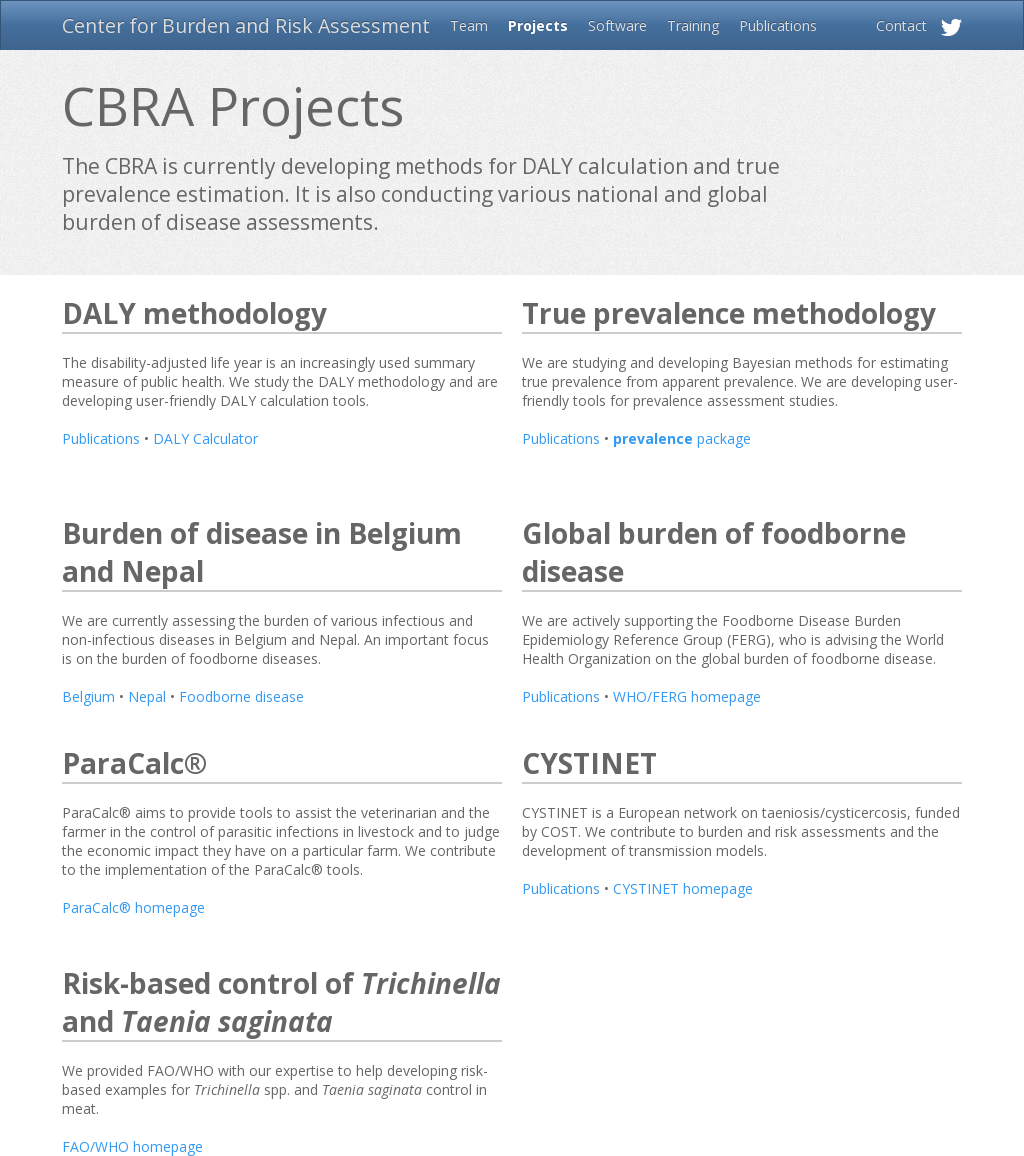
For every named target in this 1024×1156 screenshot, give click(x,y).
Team (469, 25)
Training (693, 25)
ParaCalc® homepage (133, 907)
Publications (778, 25)
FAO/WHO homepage (132, 1146)
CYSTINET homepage (683, 888)
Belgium (88, 696)
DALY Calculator (205, 438)
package (682, 438)
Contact (901, 25)
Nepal (147, 696)
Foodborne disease (241, 696)
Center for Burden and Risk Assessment (246, 25)
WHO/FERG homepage (687, 696)
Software (617, 25)
